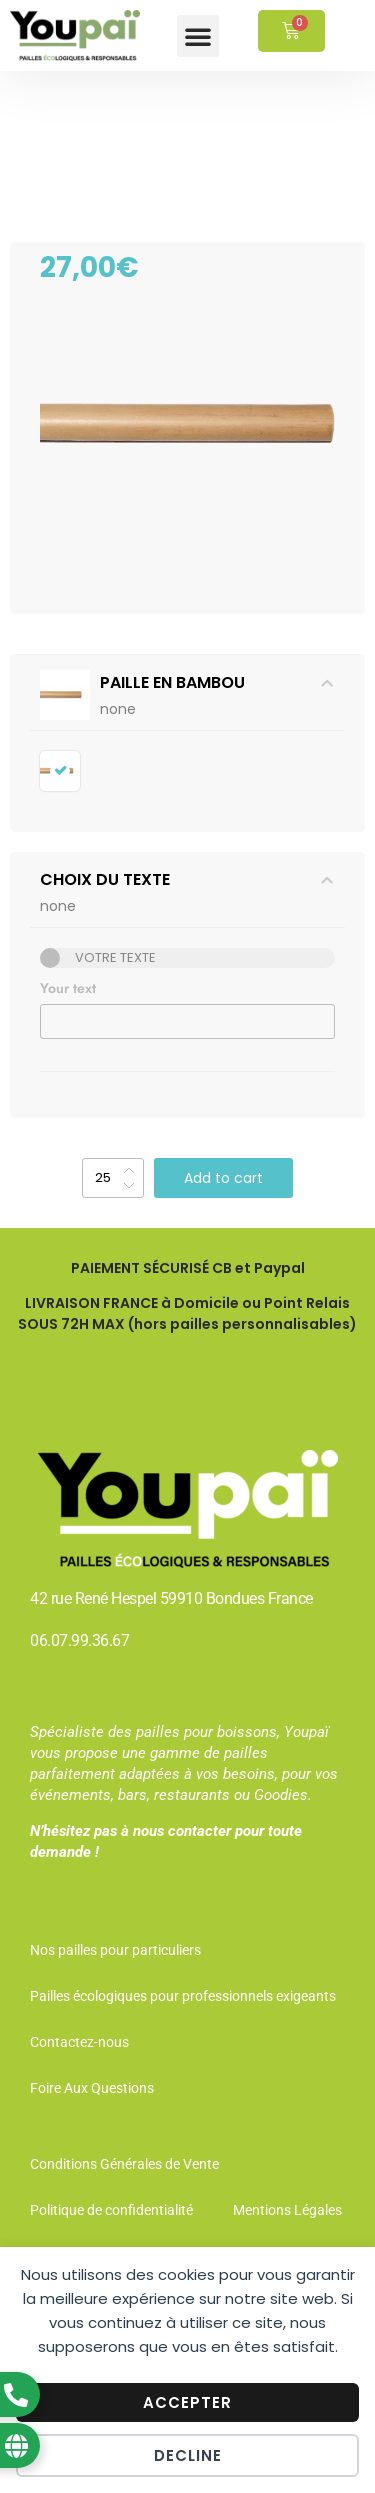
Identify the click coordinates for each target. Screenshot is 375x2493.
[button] (198, 36)
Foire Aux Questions (92, 2088)
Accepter (187, 2402)
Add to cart (223, 1178)
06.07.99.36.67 (79, 1640)
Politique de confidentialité (111, 2210)
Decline (188, 2455)
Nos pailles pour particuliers (115, 1950)
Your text (68, 988)
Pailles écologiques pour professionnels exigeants (183, 1996)
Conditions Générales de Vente (124, 2164)
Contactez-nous (79, 2042)
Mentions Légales (287, 2210)
